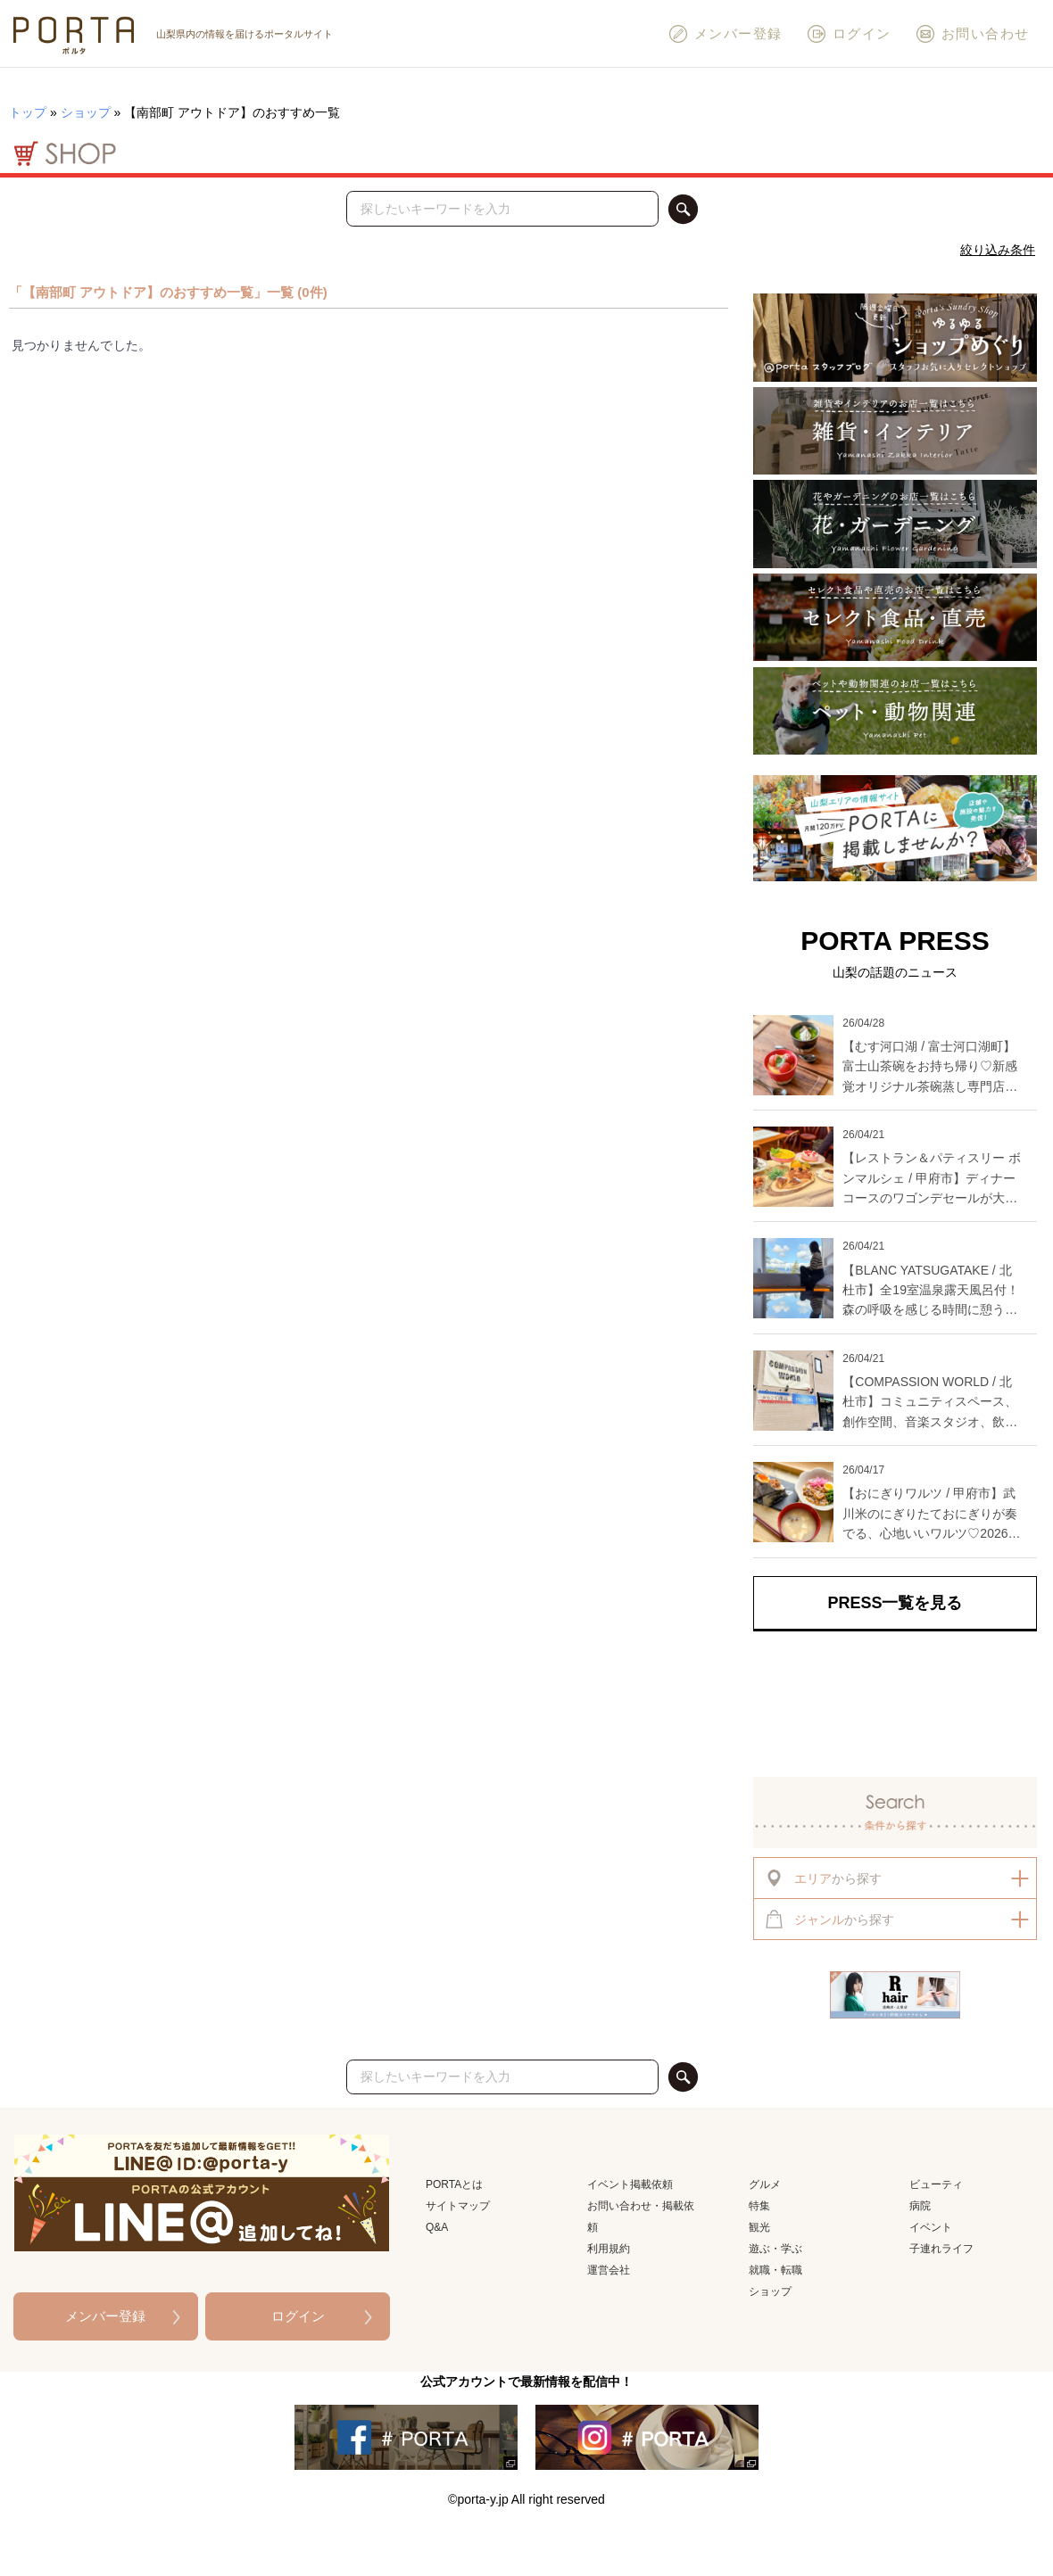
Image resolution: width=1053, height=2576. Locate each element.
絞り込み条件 (997, 250)
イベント (930, 2227)
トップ (27, 112)
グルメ (765, 2184)
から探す (822, 1878)
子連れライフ (941, 2248)
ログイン (848, 34)
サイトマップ (458, 2206)
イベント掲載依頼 (630, 2184)
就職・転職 (775, 2270)
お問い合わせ (972, 34)
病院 (920, 2206)
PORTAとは (454, 2184)
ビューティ (936, 2184)
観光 (759, 2227)
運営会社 (608, 2270)
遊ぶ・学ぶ (775, 2248)
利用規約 (608, 2248)
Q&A (437, 2227)
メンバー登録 (725, 34)
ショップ (86, 112)
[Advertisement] (894, 1704)
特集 (759, 2206)
